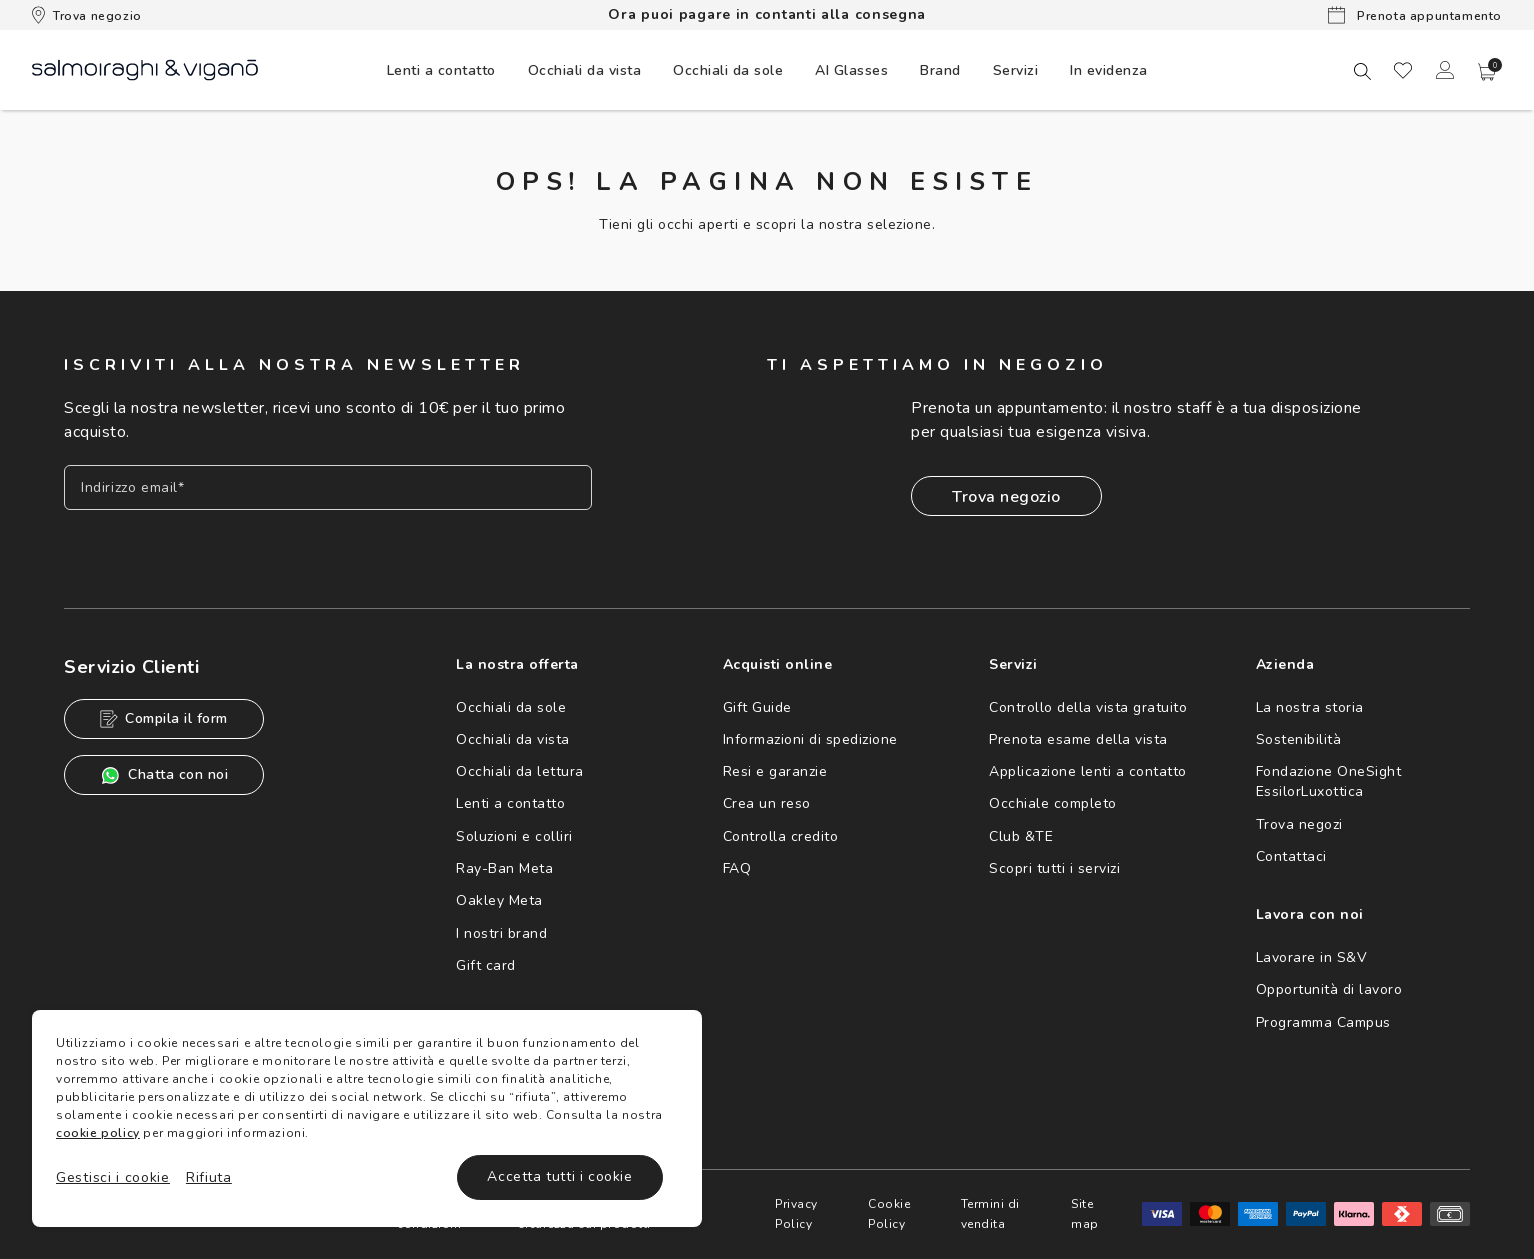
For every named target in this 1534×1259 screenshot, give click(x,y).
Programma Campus (1323, 1022)
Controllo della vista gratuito (1088, 707)
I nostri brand (501, 933)
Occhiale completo (1053, 803)
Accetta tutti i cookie (559, 1176)
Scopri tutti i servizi (1054, 868)
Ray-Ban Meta (504, 868)
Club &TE (1021, 836)
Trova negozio (87, 15)
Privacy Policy (796, 1214)
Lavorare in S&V (1312, 957)
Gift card (486, 965)
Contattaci (1291, 856)
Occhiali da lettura (520, 771)
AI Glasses (851, 70)
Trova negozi (1299, 824)
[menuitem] (441, 70)
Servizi (1016, 70)
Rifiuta (209, 1177)
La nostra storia (1310, 707)
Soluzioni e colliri (514, 836)
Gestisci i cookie (113, 1177)
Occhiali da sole (511, 707)
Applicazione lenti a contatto (1088, 771)
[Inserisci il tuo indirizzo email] (328, 487)
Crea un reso (767, 803)
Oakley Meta (499, 900)
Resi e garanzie (775, 771)
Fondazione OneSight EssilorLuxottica (1329, 781)
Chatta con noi (164, 775)
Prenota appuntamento (1415, 15)
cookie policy (98, 1133)
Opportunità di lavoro (1329, 989)
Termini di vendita (990, 1214)
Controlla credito (781, 836)
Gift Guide (757, 707)
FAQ (737, 868)
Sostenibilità (1299, 739)
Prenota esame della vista (1078, 739)
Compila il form (164, 718)
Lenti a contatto (510, 803)
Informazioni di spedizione (810, 739)
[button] (1487, 72)
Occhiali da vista (513, 739)
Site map (1085, 1214)
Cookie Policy (889, 1214)
